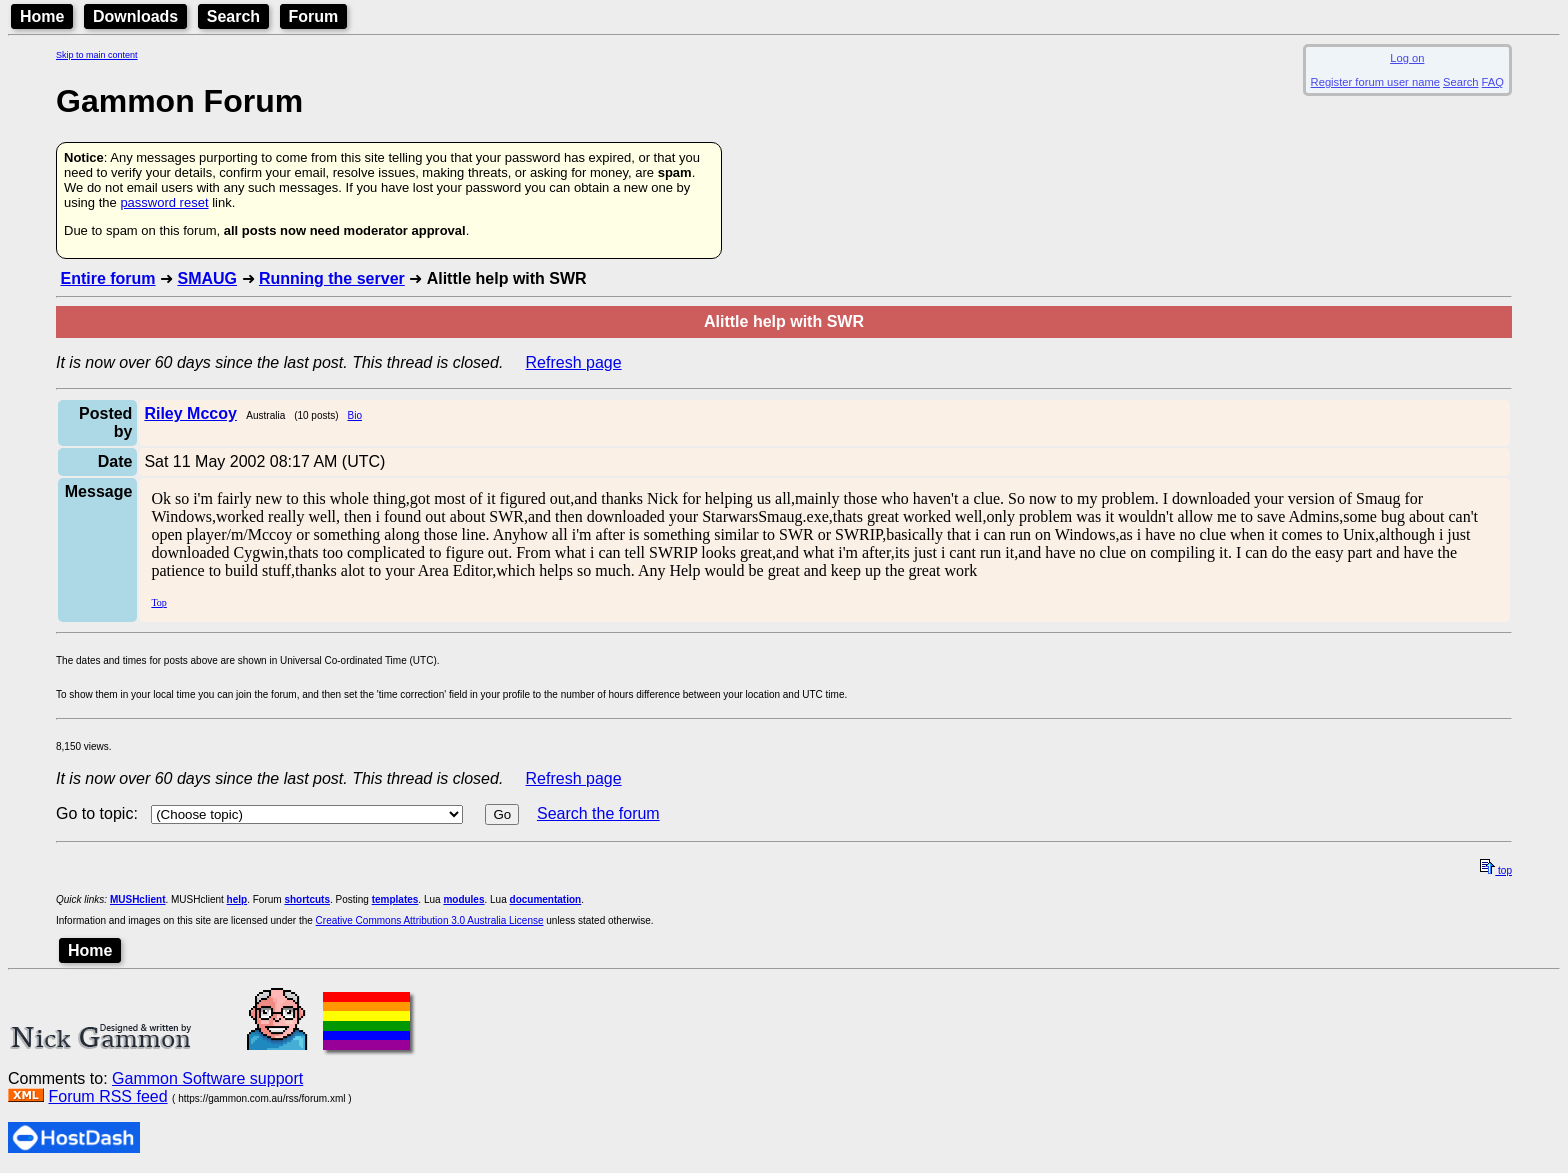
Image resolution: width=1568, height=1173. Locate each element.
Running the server (332, 278)
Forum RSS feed (107, 1096)
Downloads (135, 16)
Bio (354, 415)
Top (158, 602)
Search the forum (598, 813)
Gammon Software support (207, 1078)
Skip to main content (97, 55)
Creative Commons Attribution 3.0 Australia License (430, 920)
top (1496, 870)
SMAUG (207, 278)
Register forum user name (1375, 82)
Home (42, 16)
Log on (1407, 58)
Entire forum (107, 278)
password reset (164, 202)
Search (233, 16)
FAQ (1493, 82)
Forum (314, 16)
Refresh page (574, 362)
